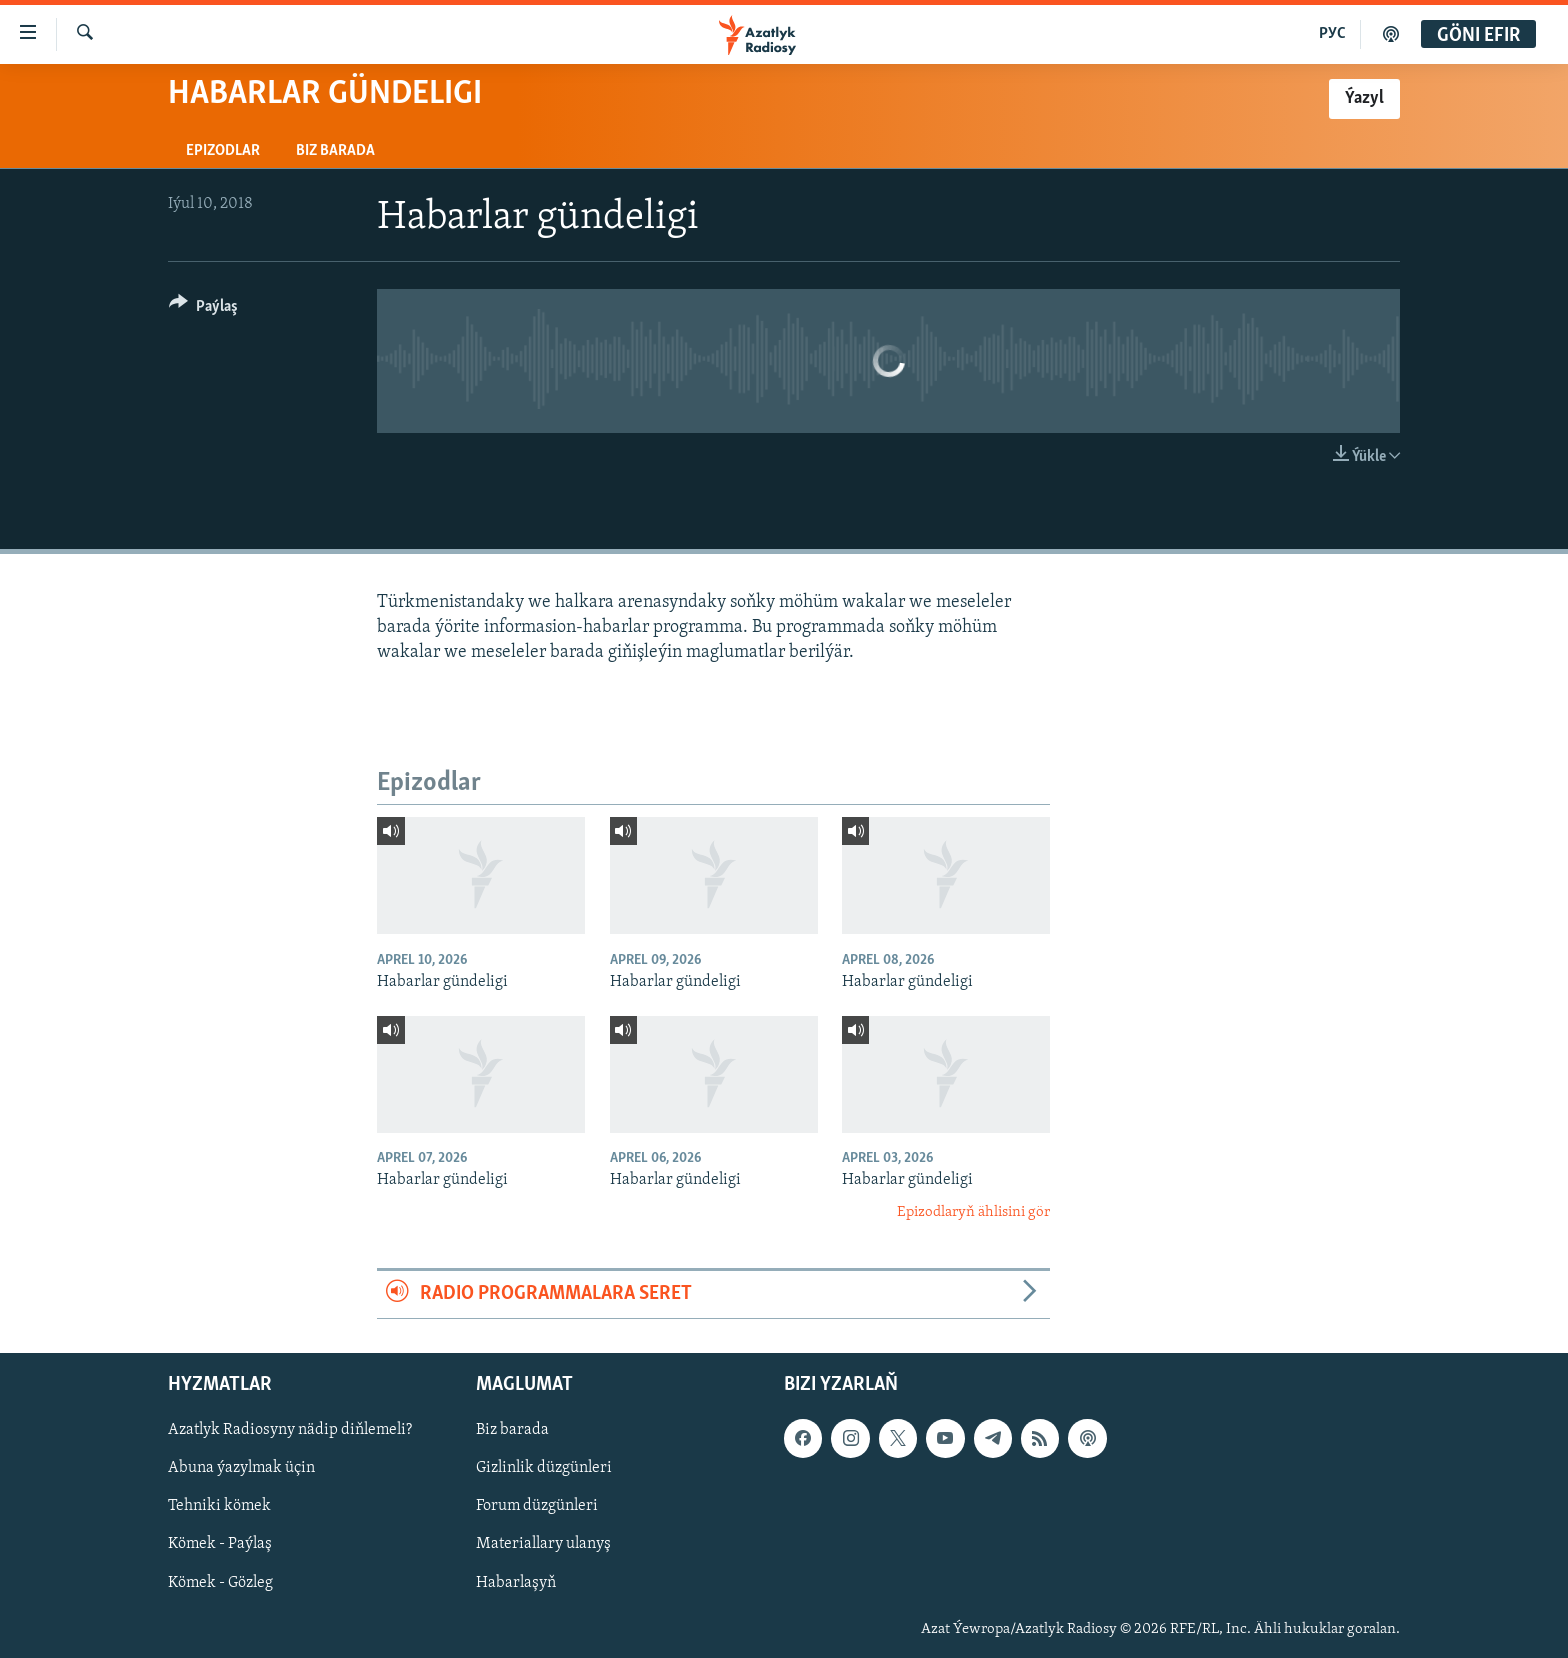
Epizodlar (223, 151)
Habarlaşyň (516, 1582)
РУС (1332, 34)
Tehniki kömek (219, 1506)
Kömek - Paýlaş (220, 1544)
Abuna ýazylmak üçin (241, 1468)
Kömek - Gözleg (220, 1582)
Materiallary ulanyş (543, 1544)
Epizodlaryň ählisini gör (973, 1212)
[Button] (203, 309)
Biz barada (335, 151)
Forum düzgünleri (537, 1506)
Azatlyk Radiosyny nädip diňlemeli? (290, 1430)
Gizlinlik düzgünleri (544, 1468)
